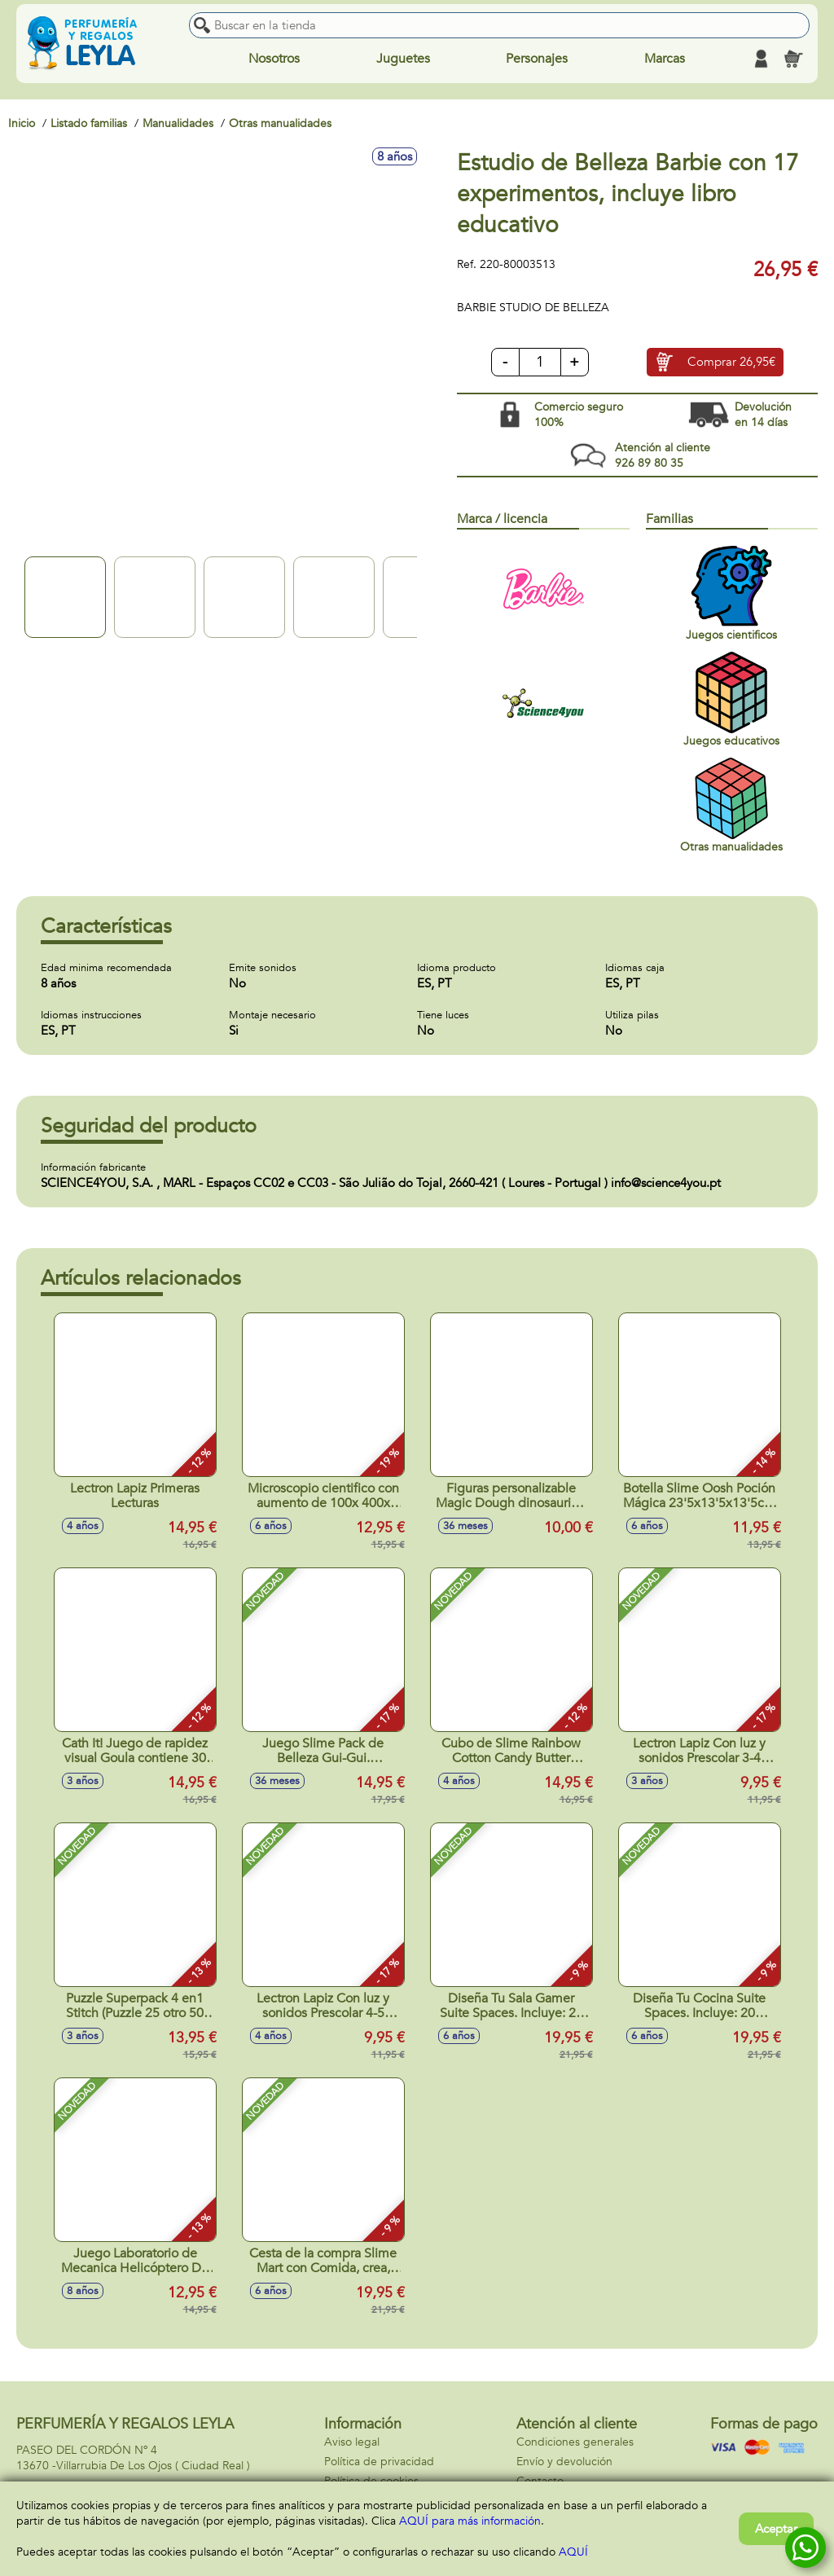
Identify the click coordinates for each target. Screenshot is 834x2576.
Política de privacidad (379, 2461)
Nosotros (274, 59)
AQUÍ (573, 2552)
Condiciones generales (575, 2442)
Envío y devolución (564, 2461)
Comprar (731, 362)
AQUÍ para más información (470, 2521)
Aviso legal (352, 2442)
